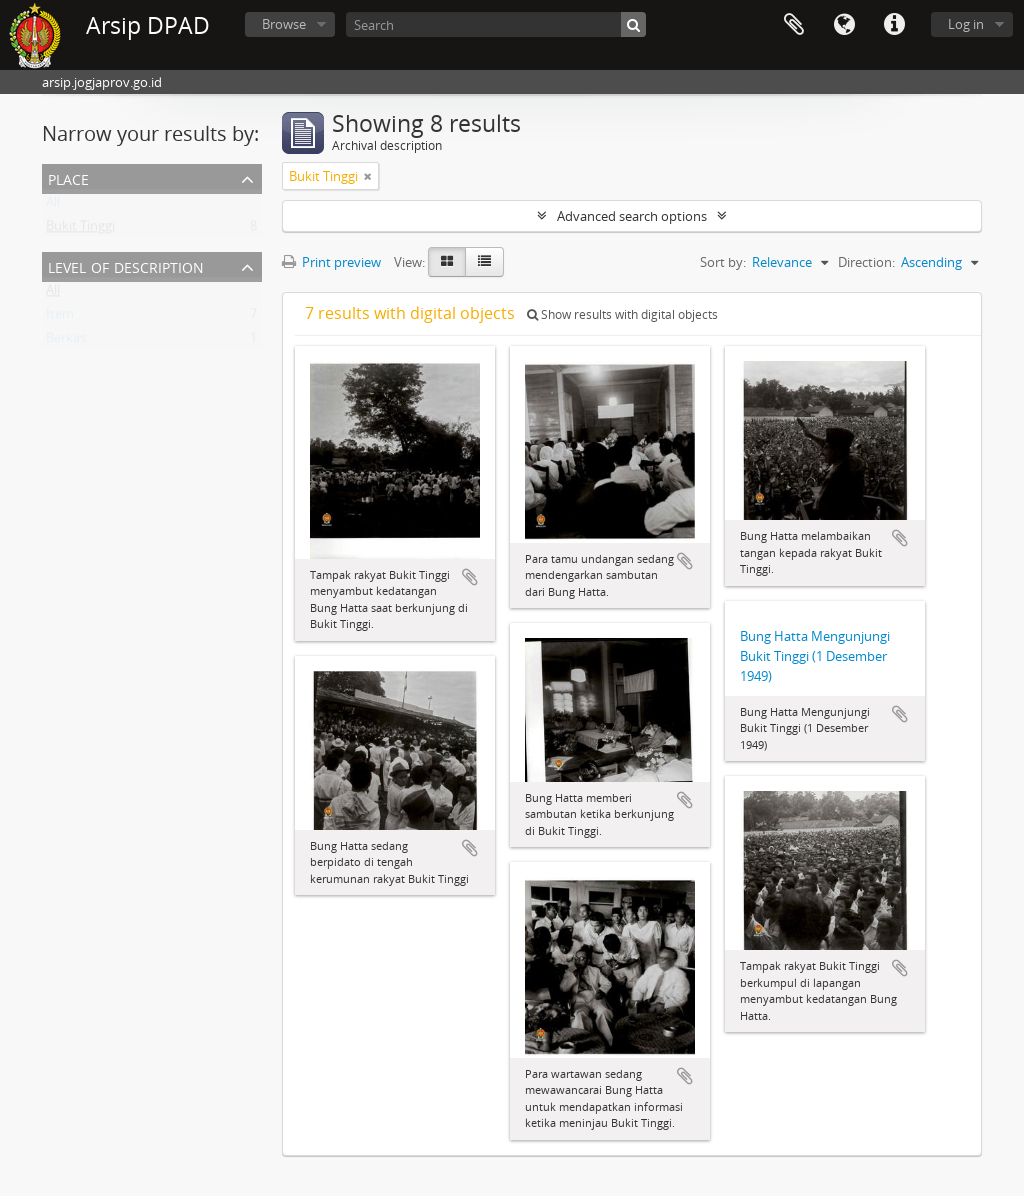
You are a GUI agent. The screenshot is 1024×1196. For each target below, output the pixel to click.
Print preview (331, 262)
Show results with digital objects (622, 314)
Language (844, 25)
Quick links (894, 25)
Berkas (66, 342)
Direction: (866, 262)
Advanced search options (632, 216)
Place (68, 177)
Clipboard (794, 25)
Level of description (126, 265)
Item (60, 318)
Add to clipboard (470, 577)
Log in (966, 24)
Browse (284, 24)
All (53, 206)
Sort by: (723, 262)
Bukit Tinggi (80, 230)
